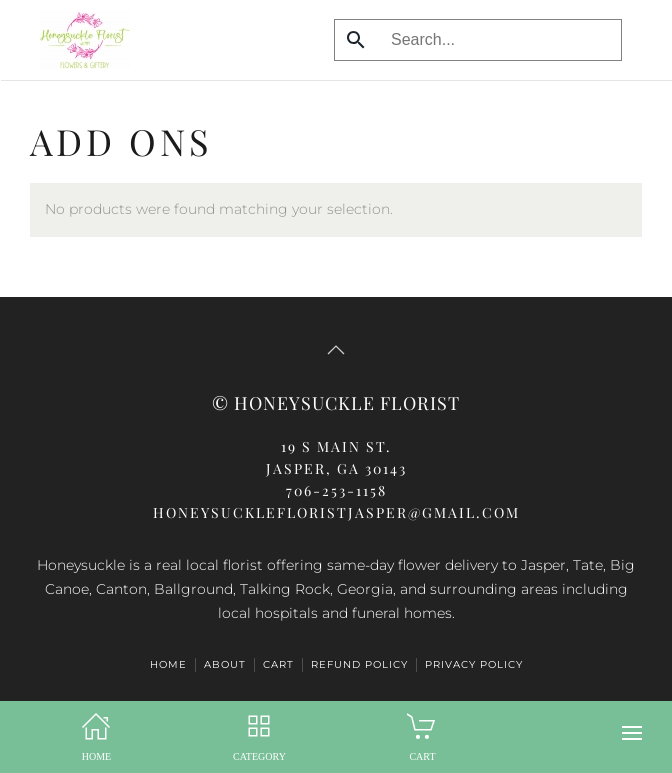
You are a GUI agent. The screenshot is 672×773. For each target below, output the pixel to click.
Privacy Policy (474, 664)
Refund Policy (359, 664)
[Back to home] (80, 40)
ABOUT (225, 664)
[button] (632, 733)
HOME (168, 664)
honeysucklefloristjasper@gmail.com (336, 512)
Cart (278, 664)
